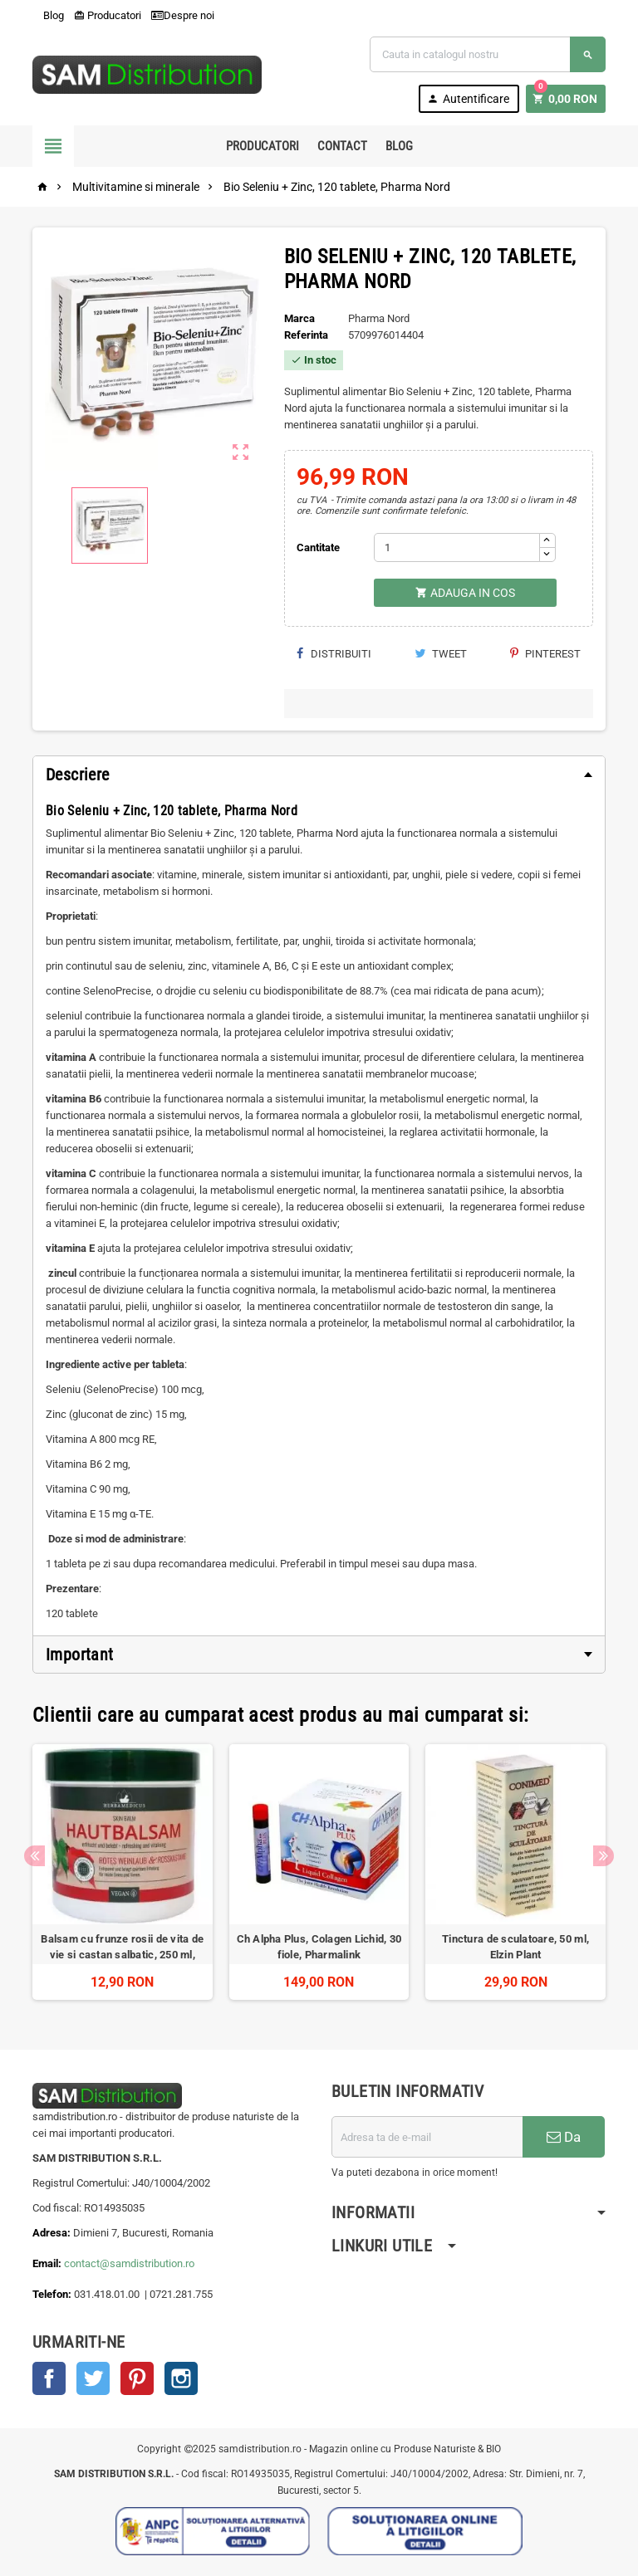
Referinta (306, 335)
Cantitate (318, 547)
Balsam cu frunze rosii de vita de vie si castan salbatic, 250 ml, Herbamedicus (122, 1955)
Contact (342, 146)
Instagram (181, 2378)
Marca (299, 318)
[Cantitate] (457, 547)
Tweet (441, 654)
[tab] (319, 774)
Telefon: (51, 2294)
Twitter (93, 2378)
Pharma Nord (379, 318)
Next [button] (603, 1855)
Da (564, 2137)
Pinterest (545, 654)
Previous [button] (34, 1855)
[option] (122, 1872)
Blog (48, 15)
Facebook (49, 2378)
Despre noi (182, 15)
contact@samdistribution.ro (129, 2263)
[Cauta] (488, 54)
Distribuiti (334, 654)
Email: (48, 2263)
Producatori (107, 15)
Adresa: (52, 2233)
